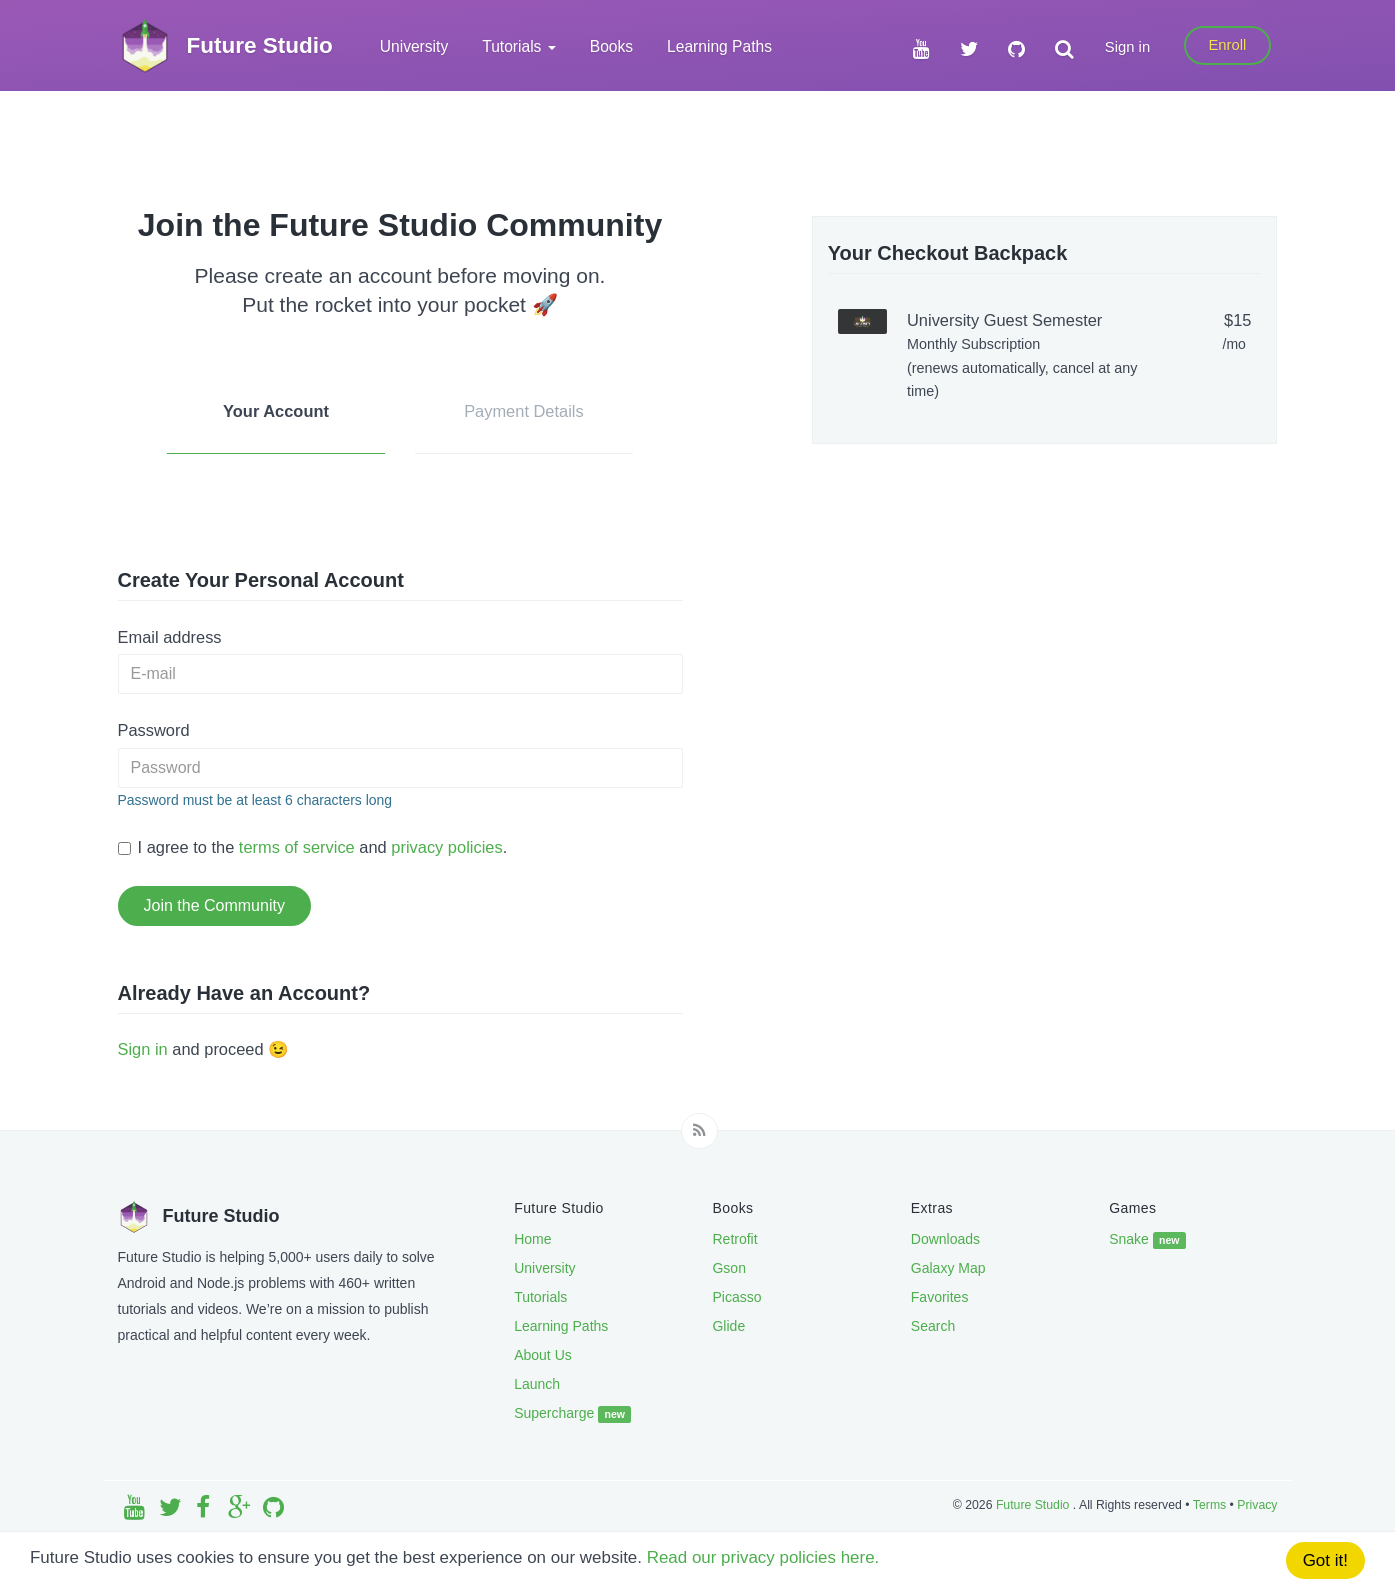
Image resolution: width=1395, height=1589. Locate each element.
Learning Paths (719, 46)
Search (933, 1326)
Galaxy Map (948, 1268)
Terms (1209, 1505)
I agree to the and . (313, 847)
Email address (170, 637)
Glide (728, 1326)
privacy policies (446, 847)
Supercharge (572, 1414)
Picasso (736, 1297)
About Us (543, 1355)
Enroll (1227, 45)
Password (154, 730)
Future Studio (1034, 1505)
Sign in (1127, 47)
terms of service (297, 847)
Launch (537, 1384)
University (414, 46)
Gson (728, 1268)
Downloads (945, 1239)
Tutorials (540, 1297)
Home (532, 1239)
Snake (1147, 1240)
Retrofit (734, 1239)
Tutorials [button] (519, 46)
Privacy (1257, 1505)
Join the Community (214, 905)
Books (611, 46)
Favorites (940, 1297)
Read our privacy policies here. (765, 1559)
